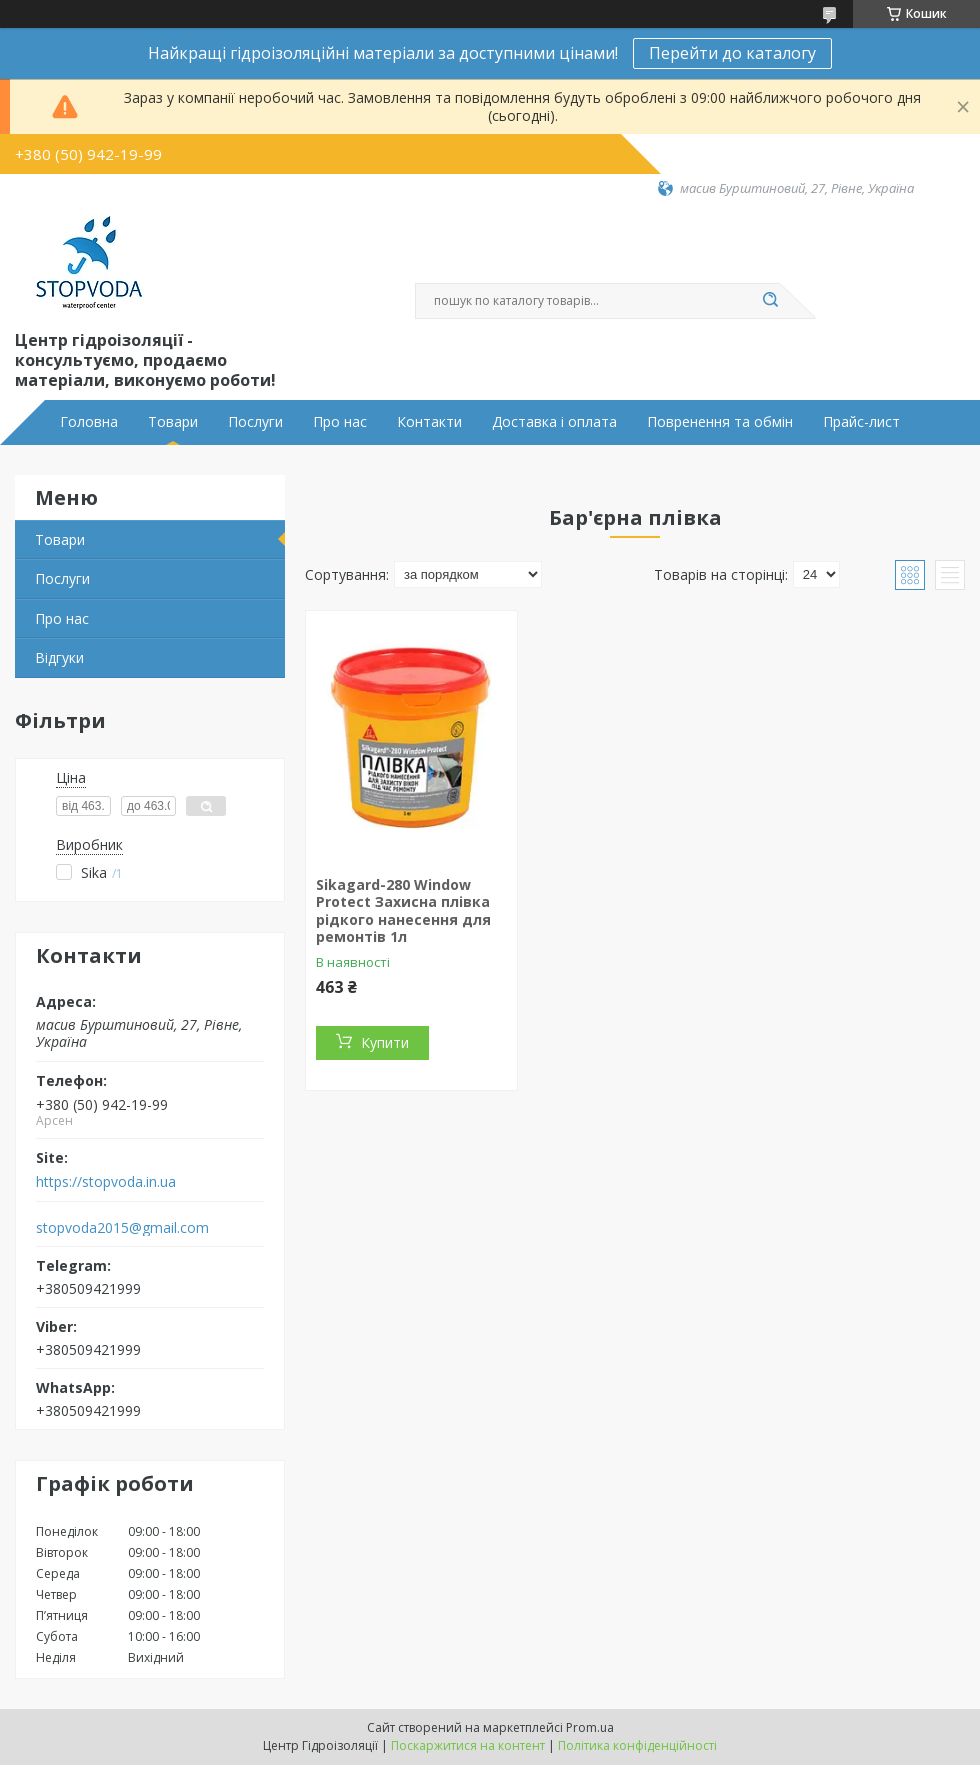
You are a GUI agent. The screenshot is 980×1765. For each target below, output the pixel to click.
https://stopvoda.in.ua (106, 1182)
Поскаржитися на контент (468, 1745)
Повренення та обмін (720, 422)
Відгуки (59, 657)
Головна (89, 422)
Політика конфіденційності (637, 1745)
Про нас (340, 422)
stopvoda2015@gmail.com (122, 1228)
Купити (385, 1042)
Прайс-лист (861, 422)
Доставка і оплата (554, 422)
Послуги (255, 422)
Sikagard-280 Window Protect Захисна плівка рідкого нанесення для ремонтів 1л (403, 911)
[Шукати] (770, 301)
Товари (173, 422)
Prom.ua (590, 1727)
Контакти (429, 422)
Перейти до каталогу (732, 53)
